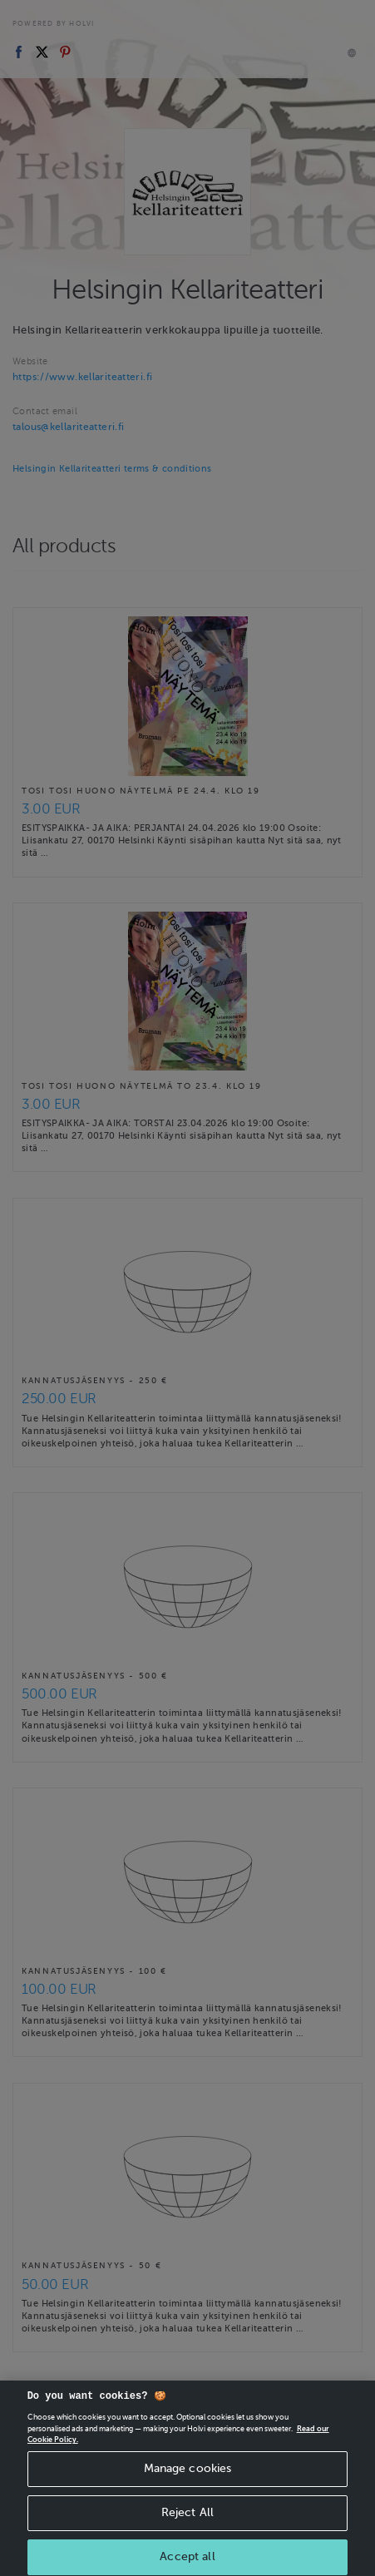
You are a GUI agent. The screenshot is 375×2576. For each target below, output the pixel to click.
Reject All (187, 2534)
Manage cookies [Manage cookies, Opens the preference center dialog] (188, 2490)
